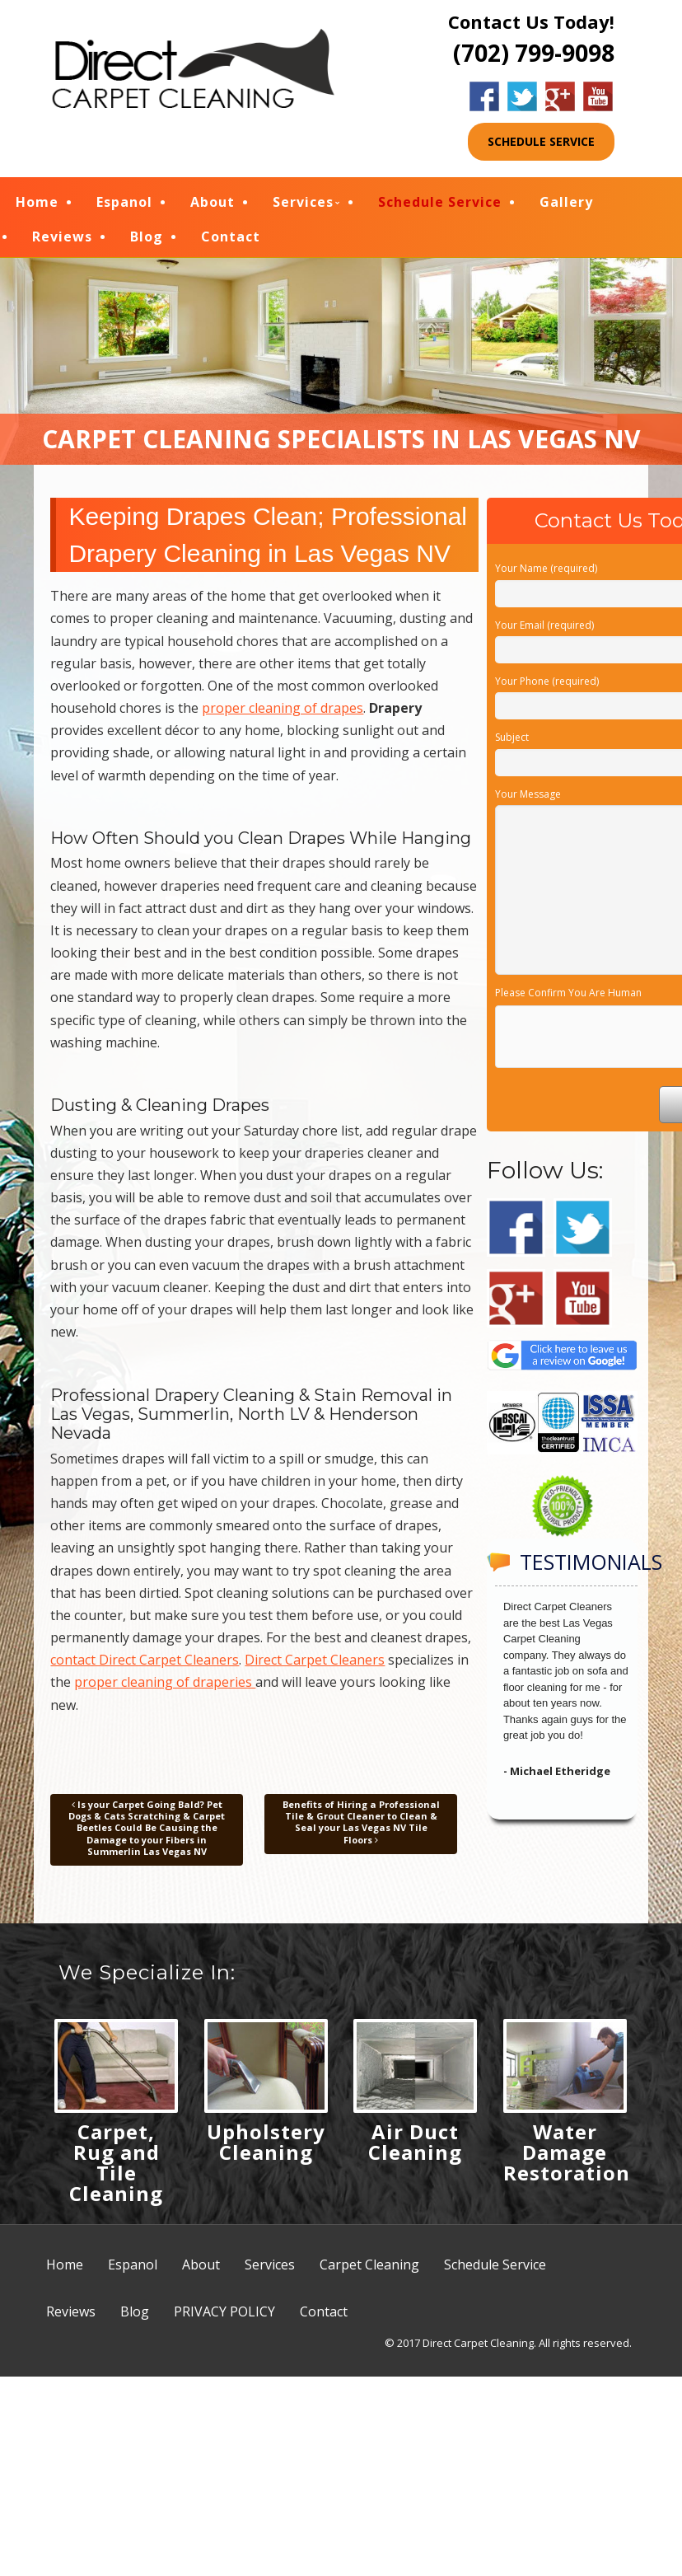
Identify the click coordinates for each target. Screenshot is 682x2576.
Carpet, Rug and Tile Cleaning (116, 2168)
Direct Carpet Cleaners (315, 1665)
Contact (230, 239)
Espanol (124, 204)
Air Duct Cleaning (415, 2147)
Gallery (566, 204)
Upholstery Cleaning (266, 2147)
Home (37, 204)
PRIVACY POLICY (224, 2317)
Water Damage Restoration (566, 2158)
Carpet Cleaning (369, 2270)
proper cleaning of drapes (282, 714)
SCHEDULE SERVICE (541, 141)
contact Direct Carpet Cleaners (144, 1665)
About (212, 204)
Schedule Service (440, 204)
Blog (146, 239)
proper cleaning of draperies (164, 1688)
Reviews (62, 239)
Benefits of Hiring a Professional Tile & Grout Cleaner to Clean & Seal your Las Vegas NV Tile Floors (361, 1828)
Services (303, 204)
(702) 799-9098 (533, 52)
